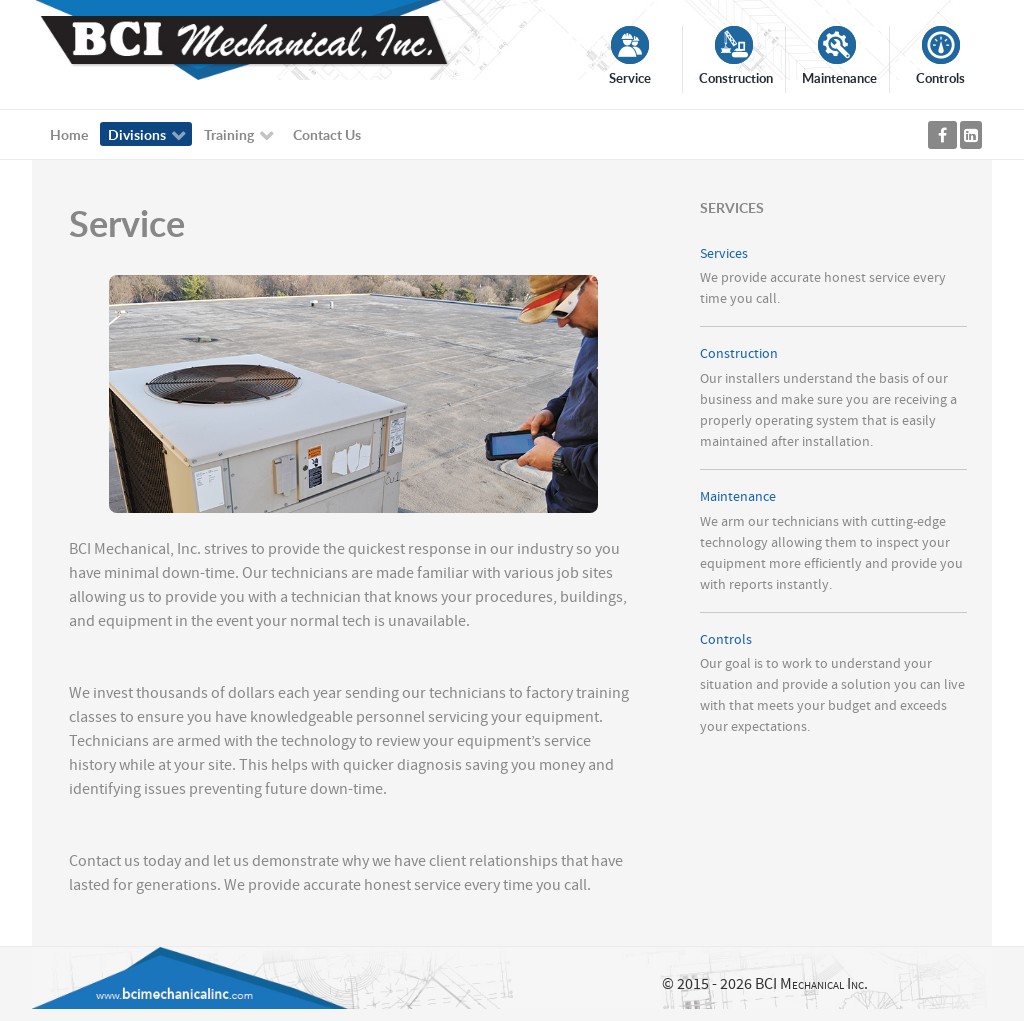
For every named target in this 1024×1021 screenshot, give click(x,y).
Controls (726, 639)
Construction (739, 353)
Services (724, 253)
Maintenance (738, 496)
